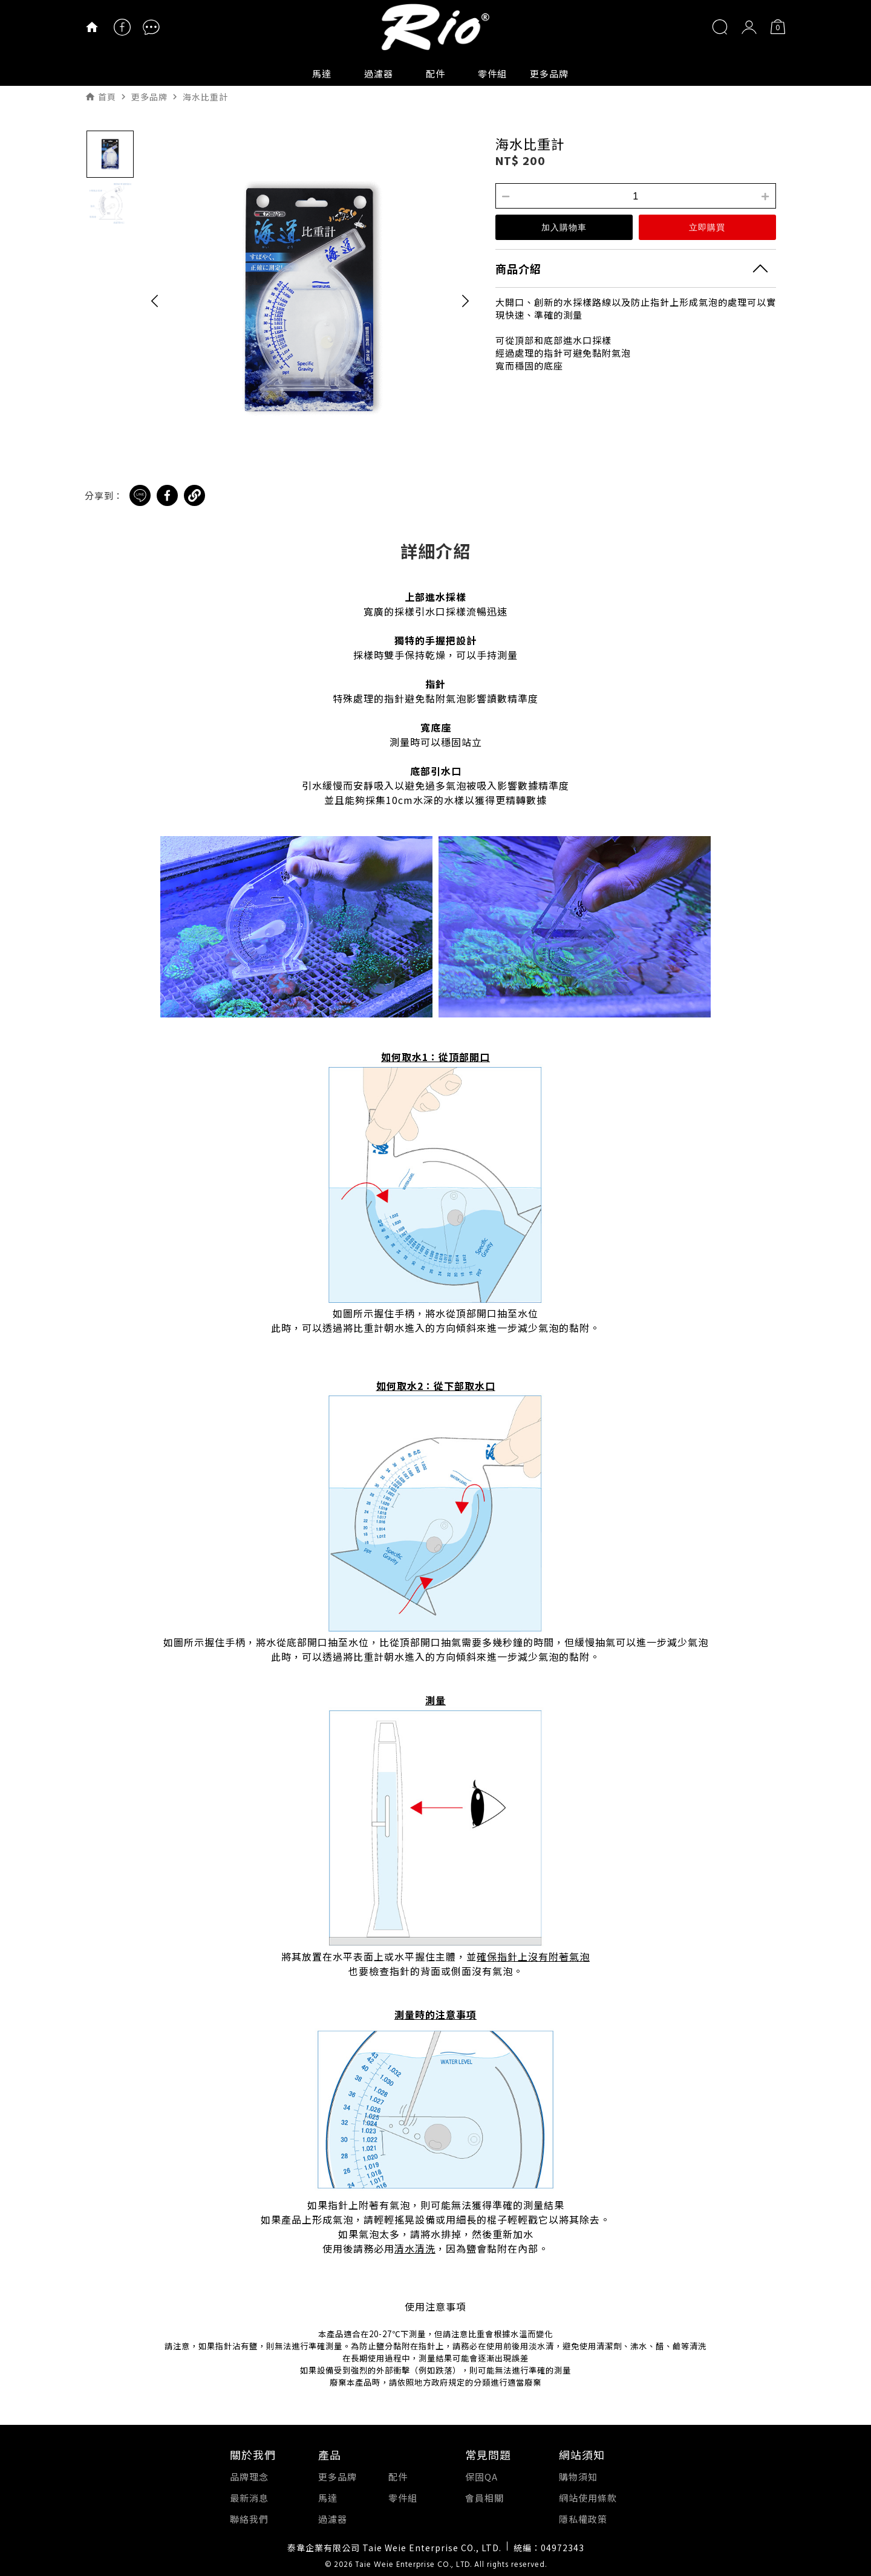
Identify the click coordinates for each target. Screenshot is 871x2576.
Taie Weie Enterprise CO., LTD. (413, 2565)
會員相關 (484, 2497)
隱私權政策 (583, 2519)
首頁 (107, 97)
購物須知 (578, 2476)
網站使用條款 (588, 2497)
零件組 (492, 73)
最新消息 (249, 2497)
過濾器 (378, 73)
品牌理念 (249, 2476)
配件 (435, 73)
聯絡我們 (249, 2519)
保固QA (481, 2476)
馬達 (321, 73)
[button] (154, 300)
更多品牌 (549, 73)
